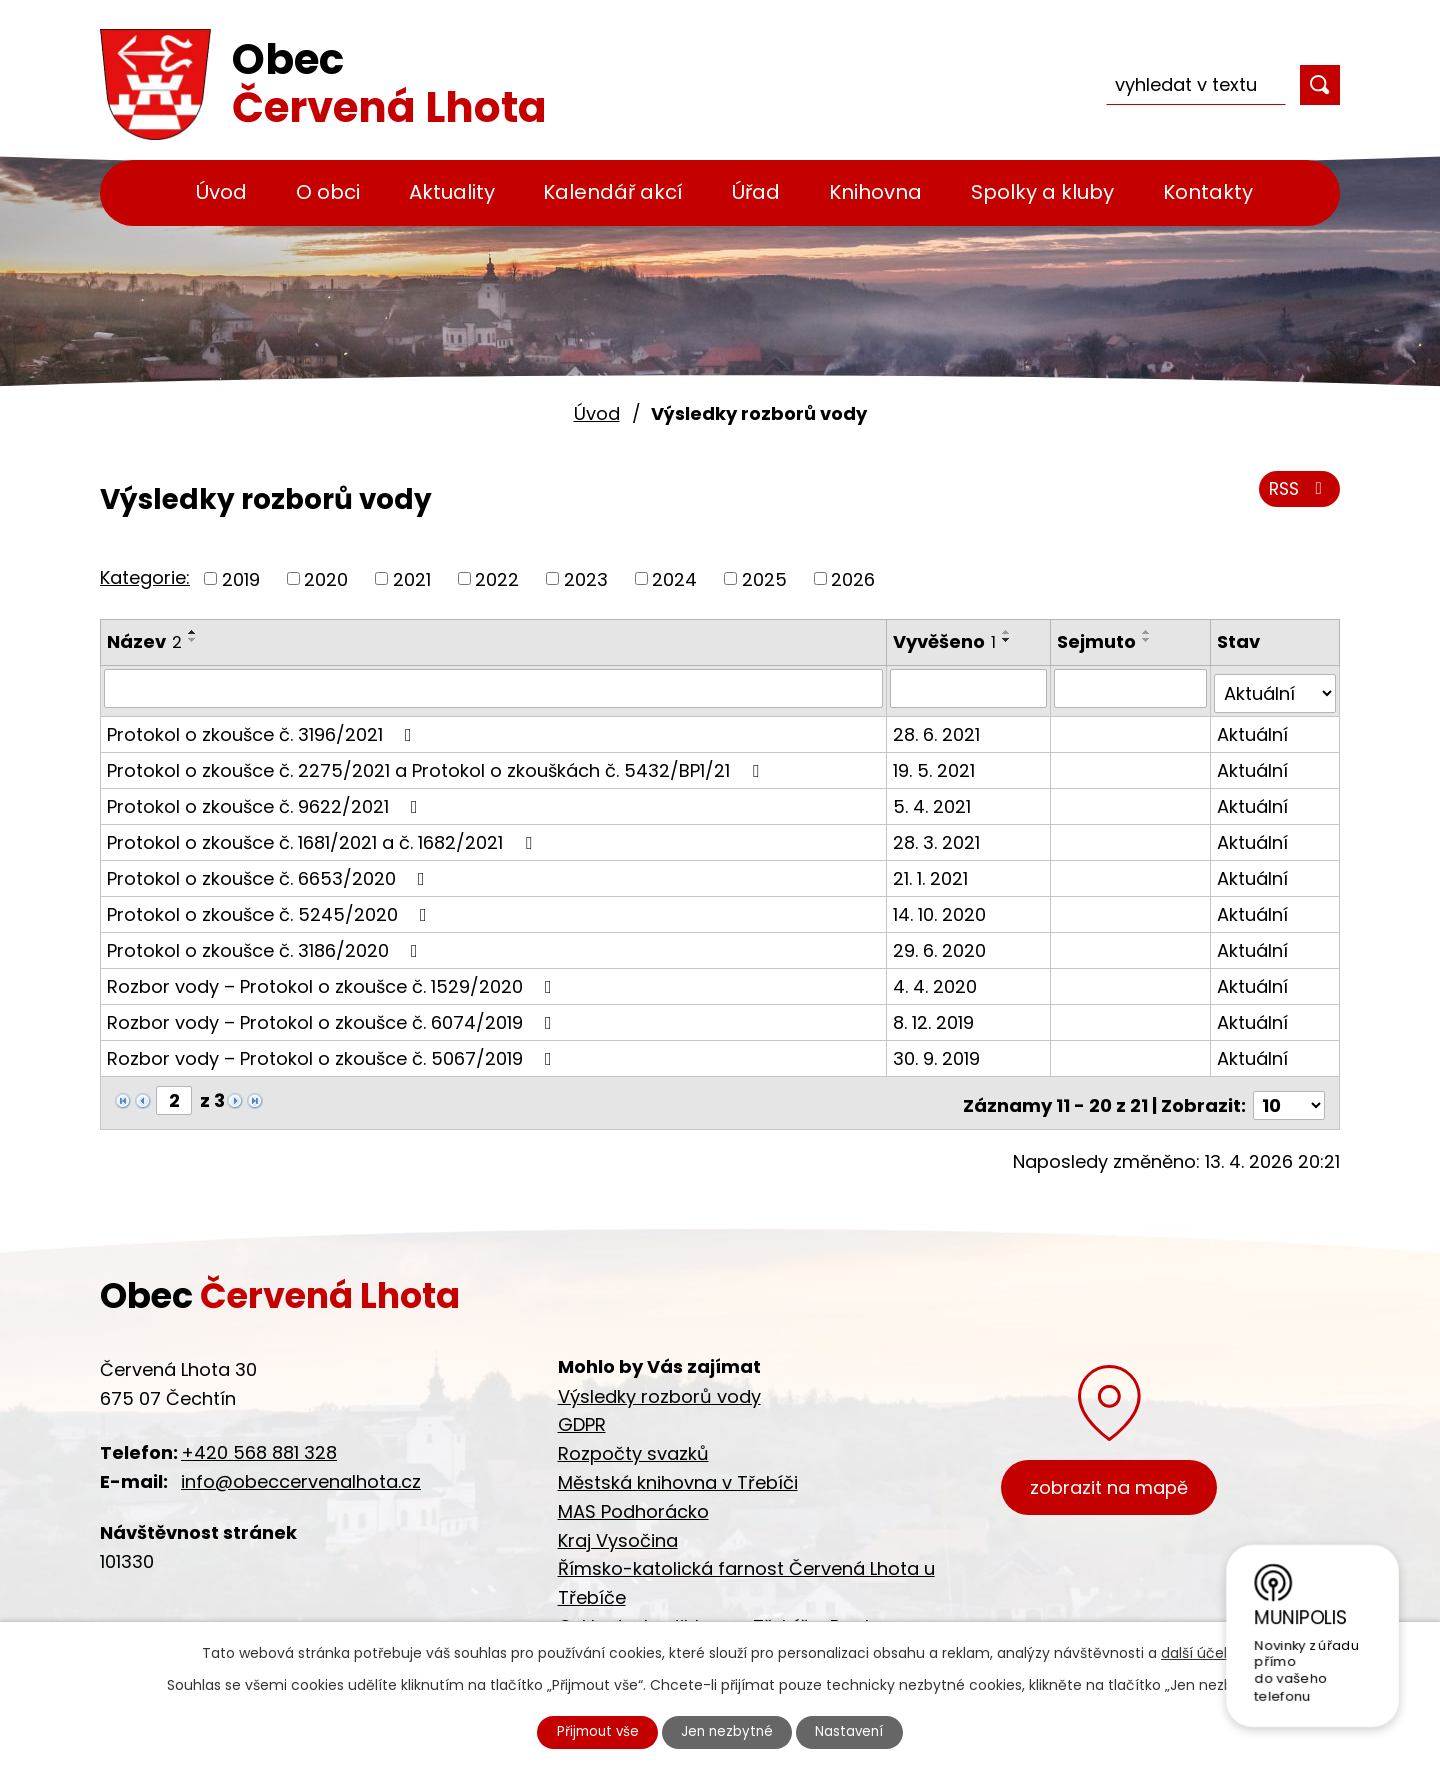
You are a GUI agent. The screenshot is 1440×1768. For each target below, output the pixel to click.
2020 (326, 578)
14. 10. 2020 (941, 908)
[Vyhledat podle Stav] (1275, 688)
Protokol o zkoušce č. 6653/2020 (270, 872)
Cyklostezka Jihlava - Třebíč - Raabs (722, 1615)
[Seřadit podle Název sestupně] (193, 640)
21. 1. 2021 (932, 872)
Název (144, 641)
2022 (497, 578)
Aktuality (452, 192)
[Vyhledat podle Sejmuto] (1132, 688)
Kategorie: (145, 577)
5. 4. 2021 (934, 800)
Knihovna (875, 192)
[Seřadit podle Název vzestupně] (193, 632)
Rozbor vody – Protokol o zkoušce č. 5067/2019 (333, 1052)
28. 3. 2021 (938, 836)
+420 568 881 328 (259, 1441)
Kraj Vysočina (618, 1528)
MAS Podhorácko (633, 1499)
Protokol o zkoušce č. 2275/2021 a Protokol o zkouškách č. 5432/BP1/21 (437, 764)
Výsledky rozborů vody (659, 1384)
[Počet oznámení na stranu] (1289, 1094)
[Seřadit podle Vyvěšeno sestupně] (1009, 640)
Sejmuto (1098, 641)
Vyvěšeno (946, 641)
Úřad (756, 192)
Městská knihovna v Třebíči (678, 1471)
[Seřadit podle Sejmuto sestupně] (1149, 640)
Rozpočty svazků (633, 1442)
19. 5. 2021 (936, 764)
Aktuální (1253, 728)
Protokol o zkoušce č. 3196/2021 (263, 728)
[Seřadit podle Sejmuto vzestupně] (1149, 632)
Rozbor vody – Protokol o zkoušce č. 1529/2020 (333, 980)
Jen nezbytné (728, 1731)
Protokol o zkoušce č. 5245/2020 (271, 908)
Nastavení (857, 1731)
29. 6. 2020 (941, 944)
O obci (328, 192)
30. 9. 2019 (938, 1052)
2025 (764, 578)
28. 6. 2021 (938, 728)
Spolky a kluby (1042, 192)
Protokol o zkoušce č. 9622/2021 (266, 800)
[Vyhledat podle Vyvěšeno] (970, 688)
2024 (674, 578)
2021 (412, 578)
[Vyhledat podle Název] (494, 688)
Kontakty (1208, 192)
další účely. (1199, 1651)
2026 (853, 578)
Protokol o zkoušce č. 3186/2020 (266, 944)
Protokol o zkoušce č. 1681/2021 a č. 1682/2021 (323, 836)
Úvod (221, 192)
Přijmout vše (592, 1731)
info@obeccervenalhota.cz (301, 1470)
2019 (241, 578)
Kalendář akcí (613, 192)
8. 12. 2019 (935, 1016)
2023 (586, 578)
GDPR (582, 1413)
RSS (1297, 492)
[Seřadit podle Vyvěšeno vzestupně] (1009, 632)
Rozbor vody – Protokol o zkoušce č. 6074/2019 (333, 1016)
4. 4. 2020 (937, 980)
